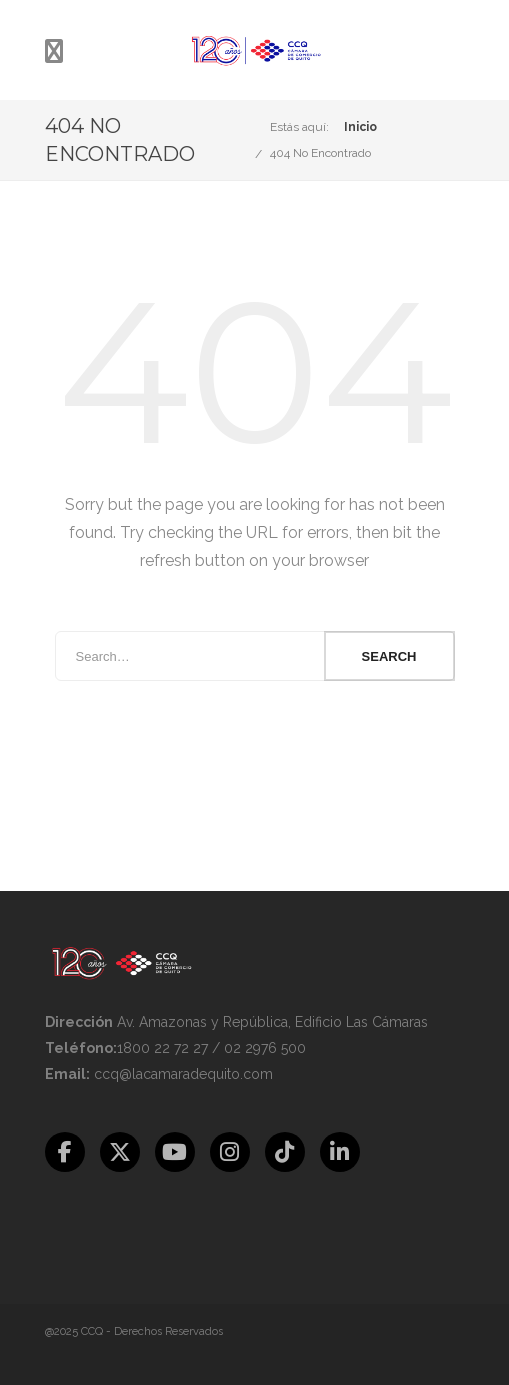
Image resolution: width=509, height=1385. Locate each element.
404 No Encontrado (320, 153)
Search (389, 656)
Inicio (360, 127)
